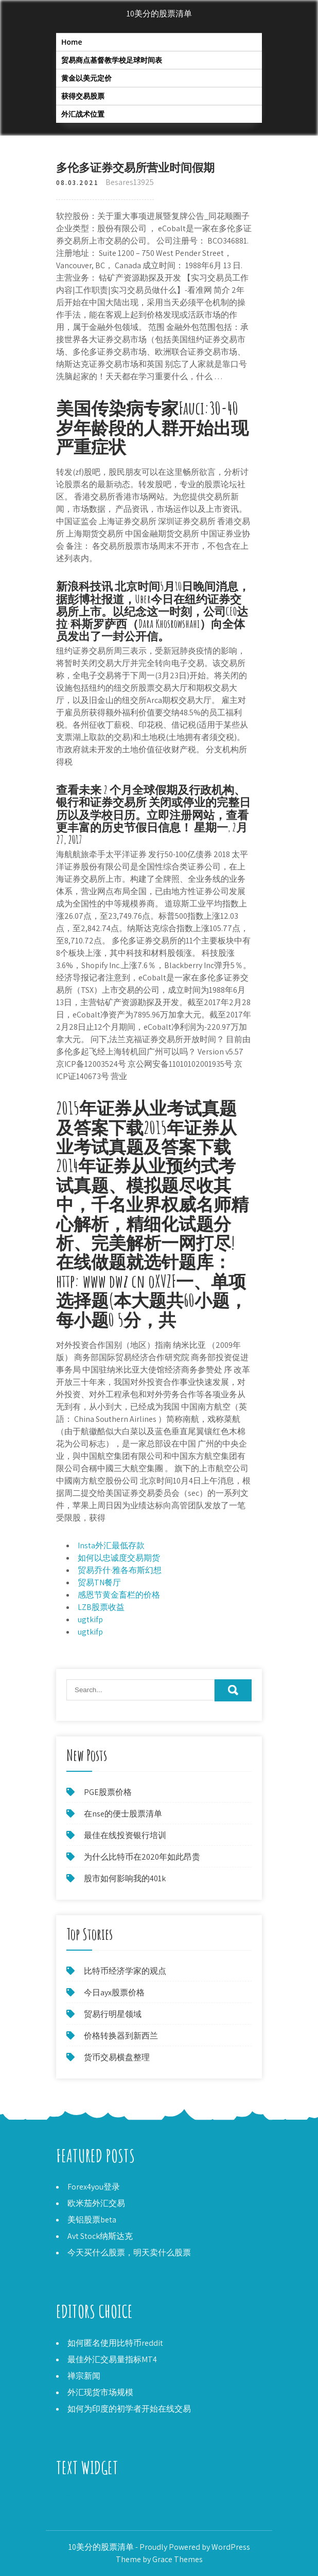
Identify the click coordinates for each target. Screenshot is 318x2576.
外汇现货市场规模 (100, 2392)
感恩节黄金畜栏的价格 (119, 1594)
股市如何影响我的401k (125, 1878)
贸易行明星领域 (113, 2014)
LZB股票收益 (101, 1607)
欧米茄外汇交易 (96, 2203)
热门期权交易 (80, 2498)
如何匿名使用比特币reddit (115, 2343)
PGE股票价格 (108, 1792)
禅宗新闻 (83, 2375)
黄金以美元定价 (86, 78)
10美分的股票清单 (159, 13)
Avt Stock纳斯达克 (100, 2236)
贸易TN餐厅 (99, 1582)
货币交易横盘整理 (117, 2057)
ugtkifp (90, 1619)
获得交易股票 (82, 96)
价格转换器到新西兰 (121, 2035)
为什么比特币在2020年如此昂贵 (142, 1856)
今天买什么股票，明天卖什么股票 (129, 2252)
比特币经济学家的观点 (125, 1971)
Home (71, 42)
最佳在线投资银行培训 (125, 1835)
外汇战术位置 (82, 114)
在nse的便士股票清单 (123, 1813)
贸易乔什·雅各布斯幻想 (120, 1570)
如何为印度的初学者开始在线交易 (129, 2408)
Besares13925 (129, 182)
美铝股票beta (91, 2219)
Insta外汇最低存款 (111, 1545)
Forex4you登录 (93, 2186)
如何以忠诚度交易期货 (119, 1557)
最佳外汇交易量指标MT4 (112, 2359)
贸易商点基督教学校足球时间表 (111, 60)
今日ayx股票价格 (114, 1992)
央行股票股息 (80, 2511)
